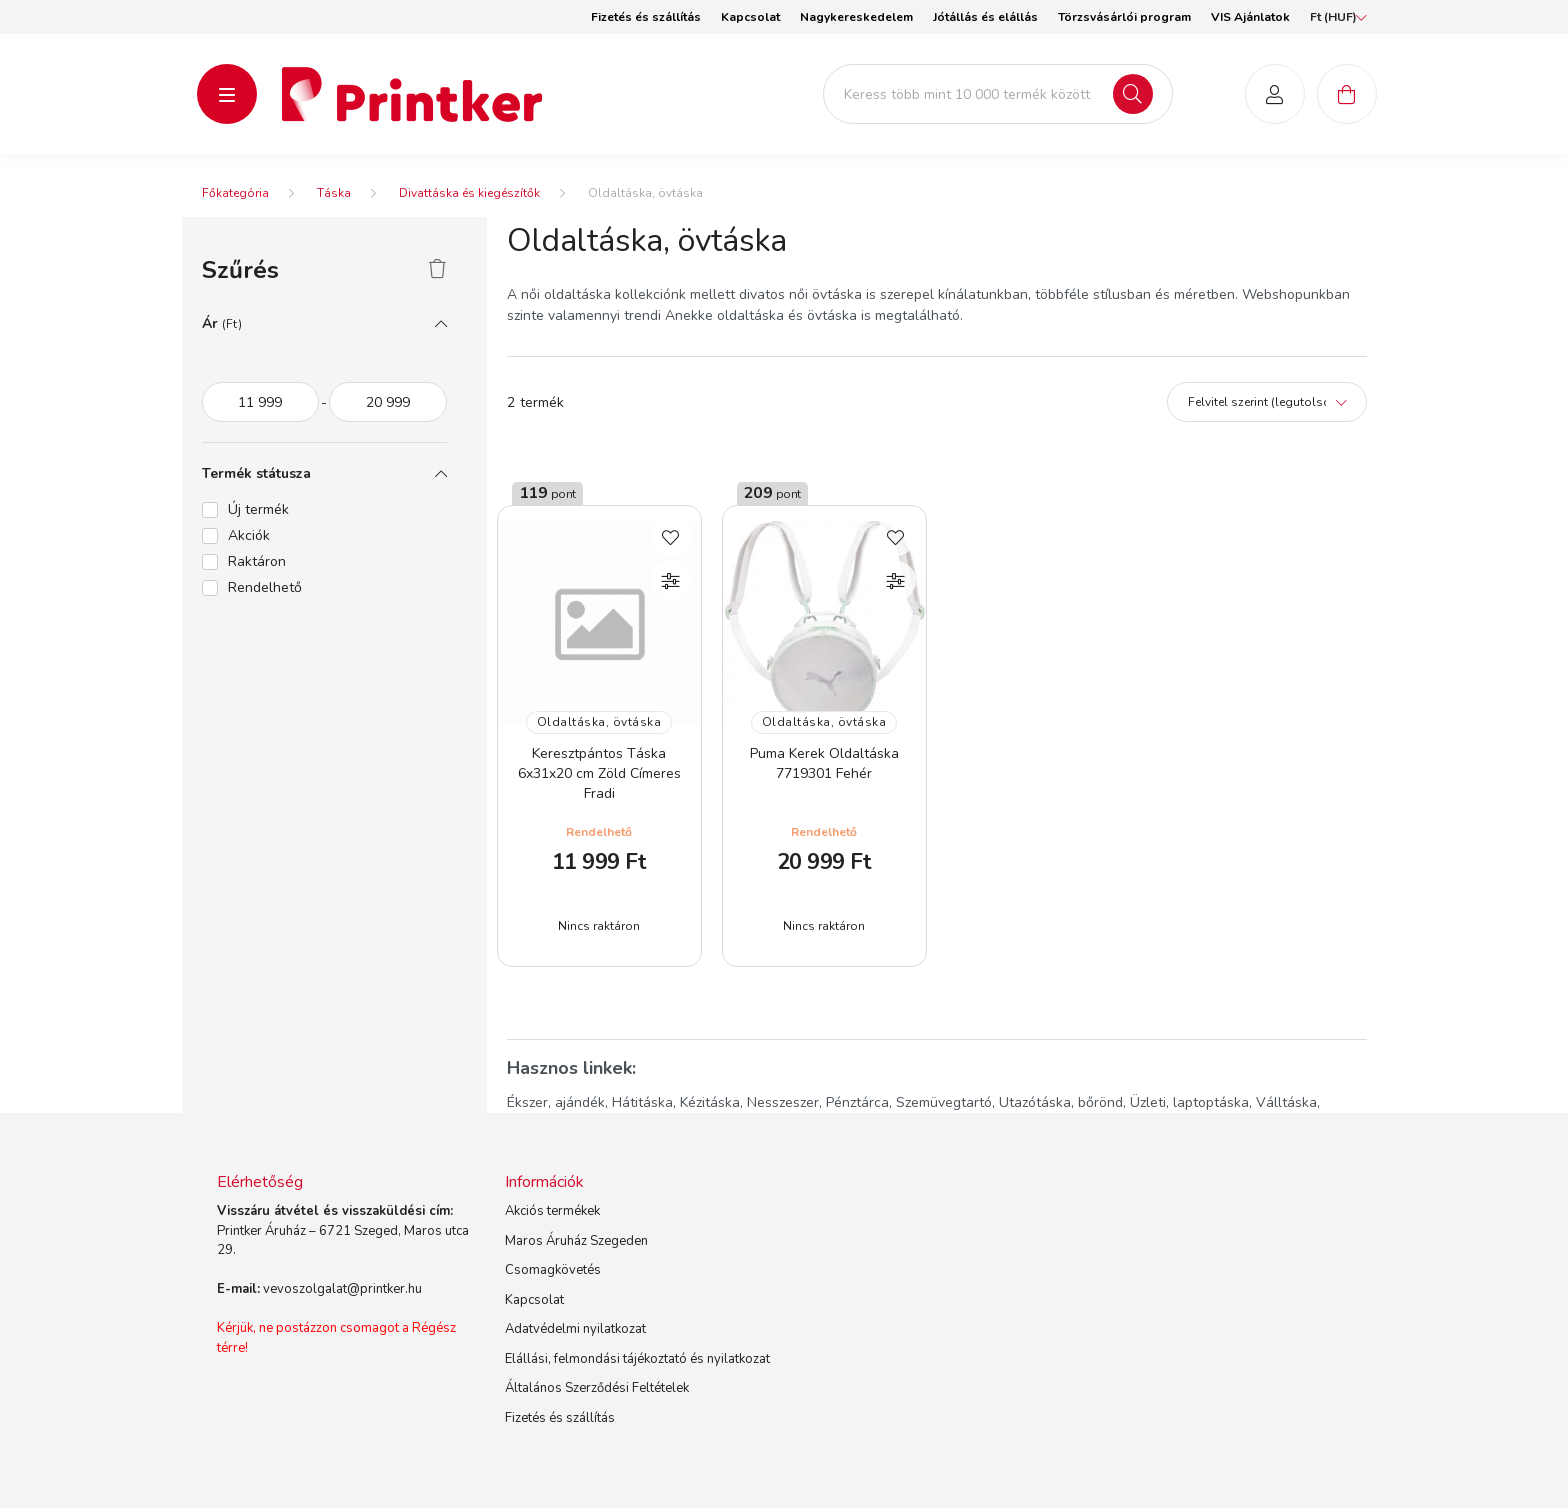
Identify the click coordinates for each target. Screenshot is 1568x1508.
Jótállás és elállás (985, 17)
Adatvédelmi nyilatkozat (575, 1329)
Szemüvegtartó (944, 1102)
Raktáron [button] (257, 561)
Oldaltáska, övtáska (599, 722)
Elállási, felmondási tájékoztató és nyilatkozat (637, 1359)
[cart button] (1347, 94)
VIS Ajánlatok (1250, 17)
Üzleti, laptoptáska (1189, 1102)
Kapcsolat (750, 17)
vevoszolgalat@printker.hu (342, 1289)
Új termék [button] (258, 509)
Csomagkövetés (553, 1270)
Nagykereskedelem (856, 17)
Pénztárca (857, 1102)
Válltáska (1286, 1102)
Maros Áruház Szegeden (576, 1241)
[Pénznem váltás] (1333, 17)
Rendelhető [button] (265, 587)
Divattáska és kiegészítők (469, 193)
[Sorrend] (1267, 402)
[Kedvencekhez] (671, 536)
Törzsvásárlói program (1124, 17)
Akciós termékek (552, 1211)
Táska (334, 193)
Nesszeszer (783, 1102)
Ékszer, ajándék (556, 1102)
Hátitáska (642, 1102)
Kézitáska (710, 1102)
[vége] (388, 402)
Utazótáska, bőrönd (1061, 1102)
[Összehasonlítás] (671, 581)
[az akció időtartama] (261, 402)
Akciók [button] (249, 535)
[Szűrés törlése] (437, 270)
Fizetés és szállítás (646, 17)
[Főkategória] (235, 193)
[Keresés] (1133, 94)
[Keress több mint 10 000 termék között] (998, 94)
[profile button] (1275, 94)
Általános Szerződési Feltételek (597, 1388)
